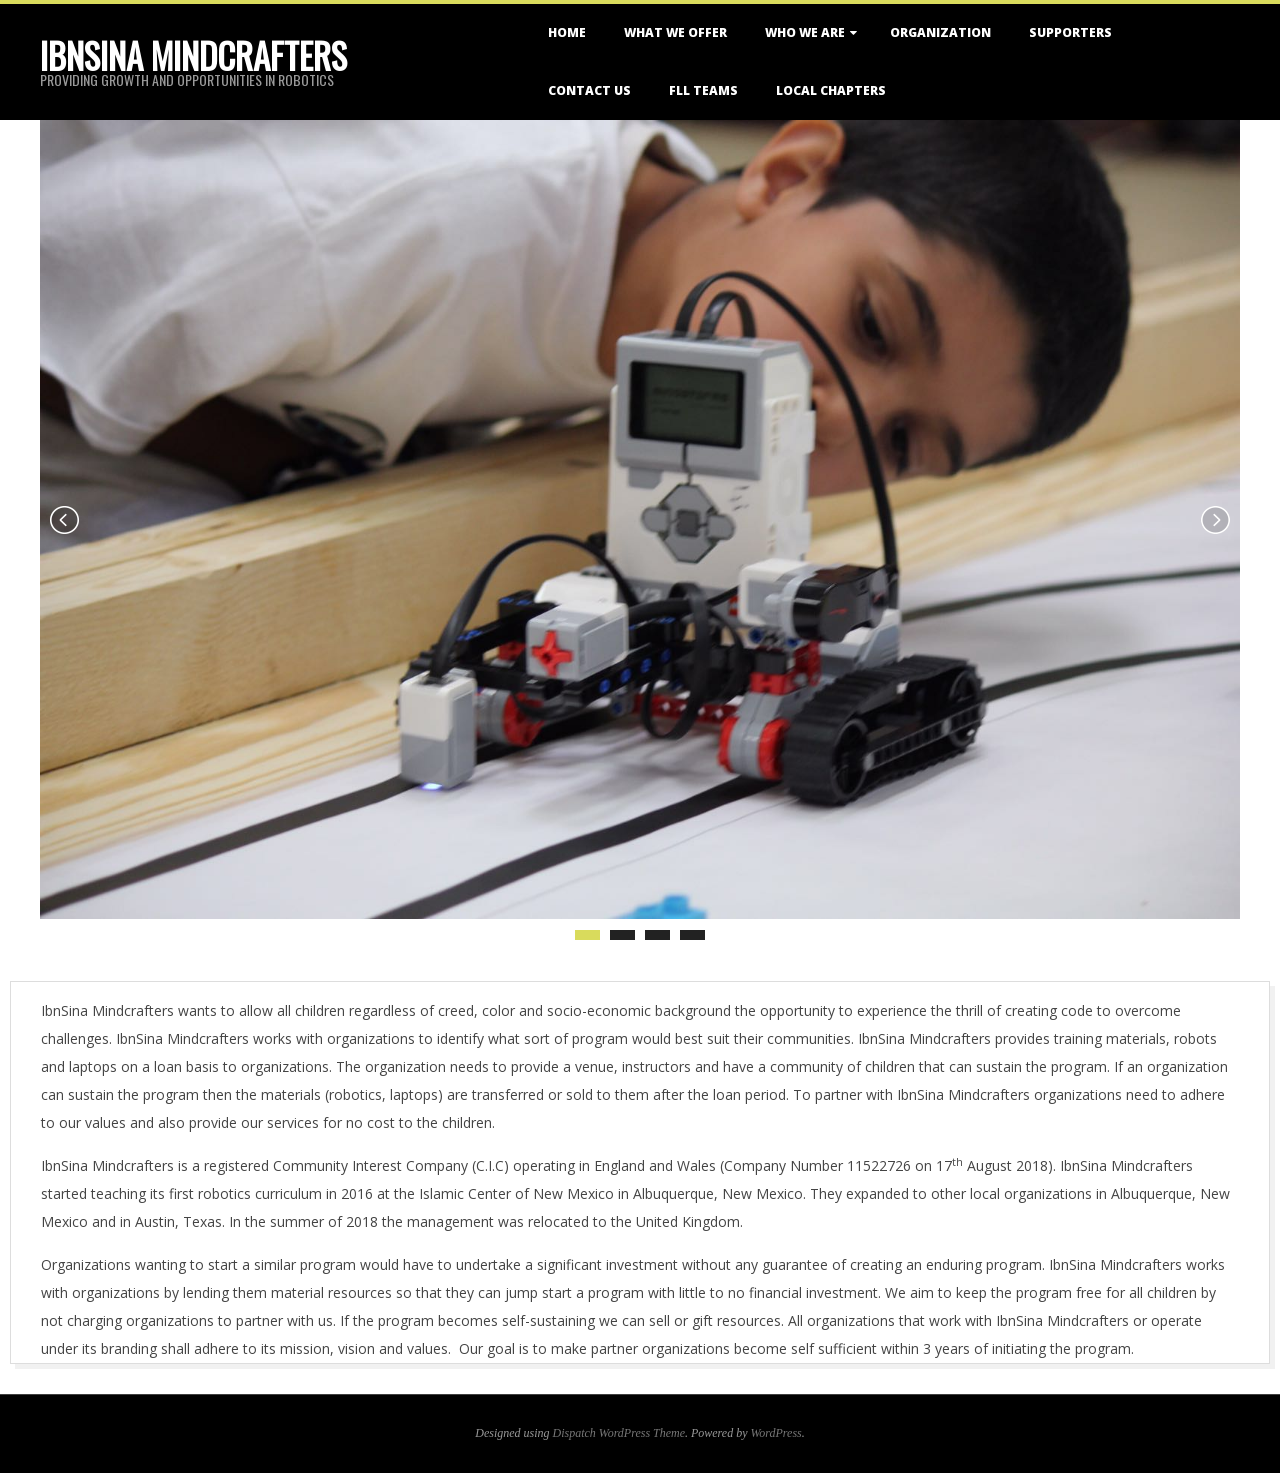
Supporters (1070, 32)
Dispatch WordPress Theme (619, 1433)
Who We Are (805, 32)
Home (567, 32)
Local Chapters (831, 90)
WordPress (775, 1433)
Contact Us (589, 90)
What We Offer (675, 32)
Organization (940, 32)
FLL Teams (703, 90)
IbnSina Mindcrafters (193, 55)
